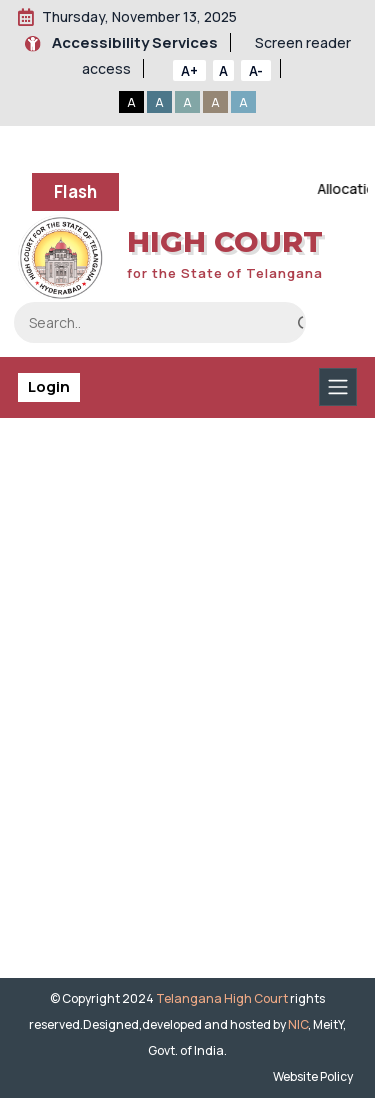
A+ (189, 70)
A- (256, 70)
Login (49, 386)
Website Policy (315, 1076)
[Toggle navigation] (338, 387)
